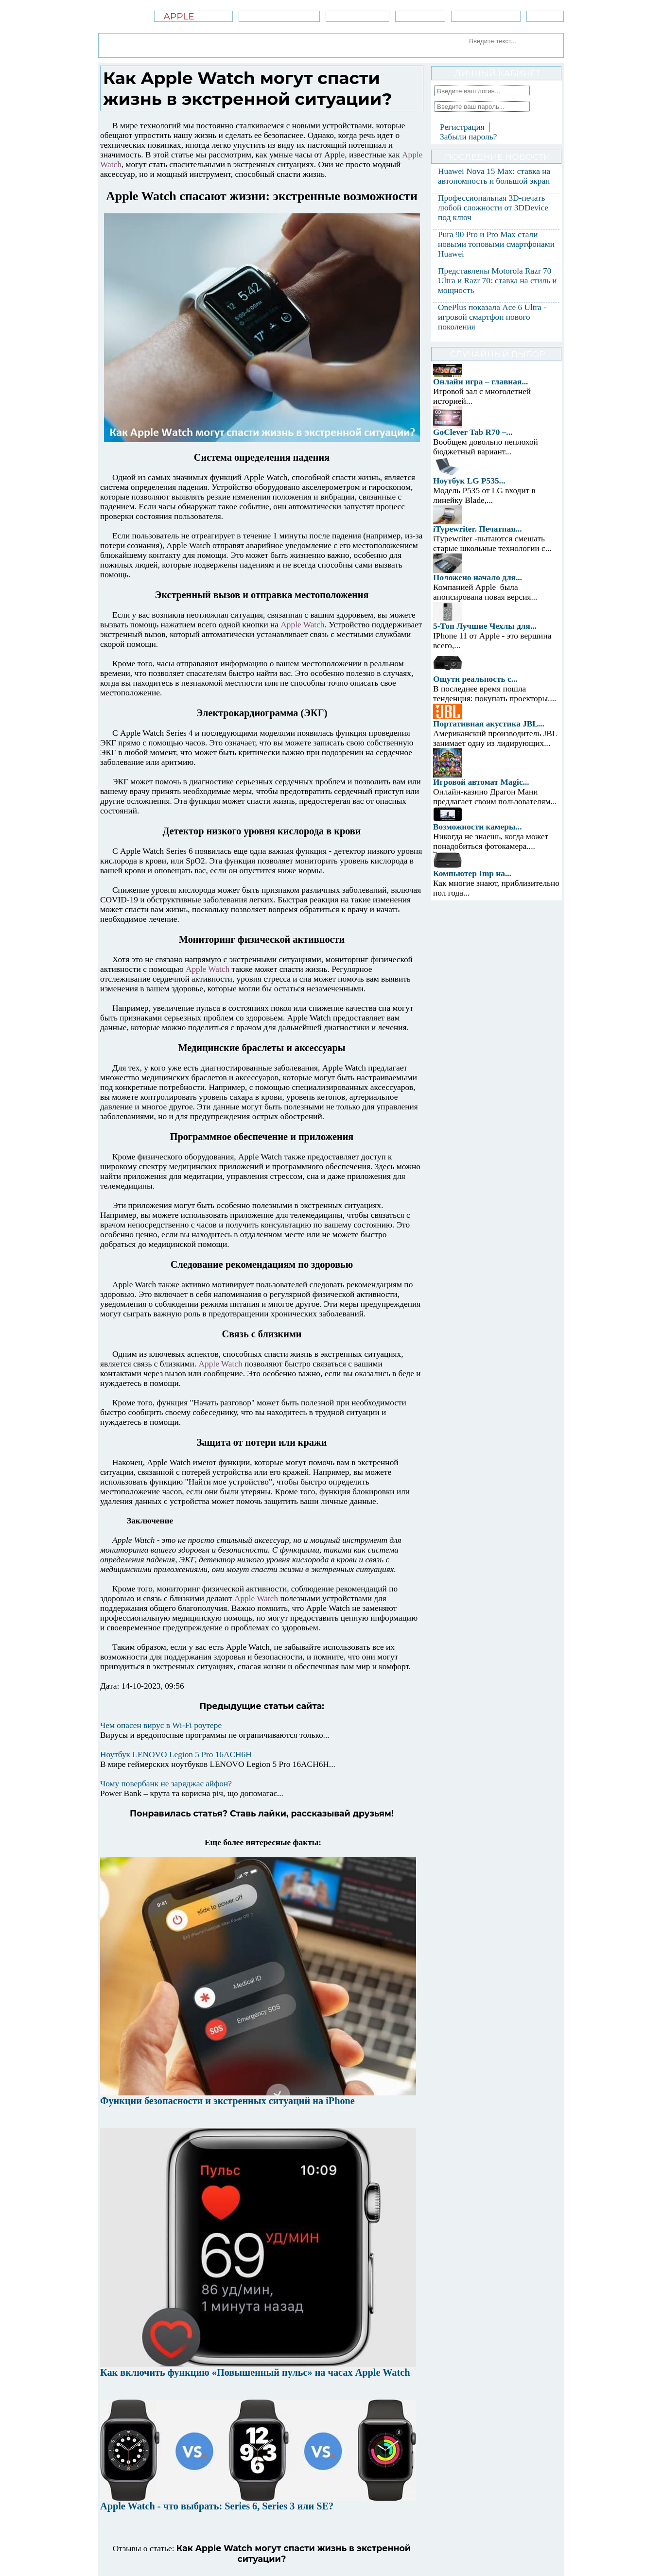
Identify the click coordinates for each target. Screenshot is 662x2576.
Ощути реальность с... (475, 679)
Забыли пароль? (468, 136)
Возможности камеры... (477, 826)
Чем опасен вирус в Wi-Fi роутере (161, 1725)
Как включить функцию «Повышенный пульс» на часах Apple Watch (255, 2372)
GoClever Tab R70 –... (472, 432)
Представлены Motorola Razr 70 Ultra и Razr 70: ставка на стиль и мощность (497, 280)
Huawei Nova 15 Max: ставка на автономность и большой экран (494, 176)
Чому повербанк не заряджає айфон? (166, 1783)
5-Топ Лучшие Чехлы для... (485, 626)
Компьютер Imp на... (472, 873)
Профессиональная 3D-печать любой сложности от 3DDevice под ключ (493, 207)
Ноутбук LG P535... (469, 480)
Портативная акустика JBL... (488, 723)
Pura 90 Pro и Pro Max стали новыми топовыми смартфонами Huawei (496, 244)
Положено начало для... (477, 577)
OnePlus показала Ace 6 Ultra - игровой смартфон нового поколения (492, 317)
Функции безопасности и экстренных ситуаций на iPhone (227, 2100)
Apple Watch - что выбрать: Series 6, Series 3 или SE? (216, 2506)
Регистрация (462, 127)
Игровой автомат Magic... (481, 782)
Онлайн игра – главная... (480, 381)
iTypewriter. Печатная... (477, 529)
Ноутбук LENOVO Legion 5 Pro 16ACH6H (176, 1754)
